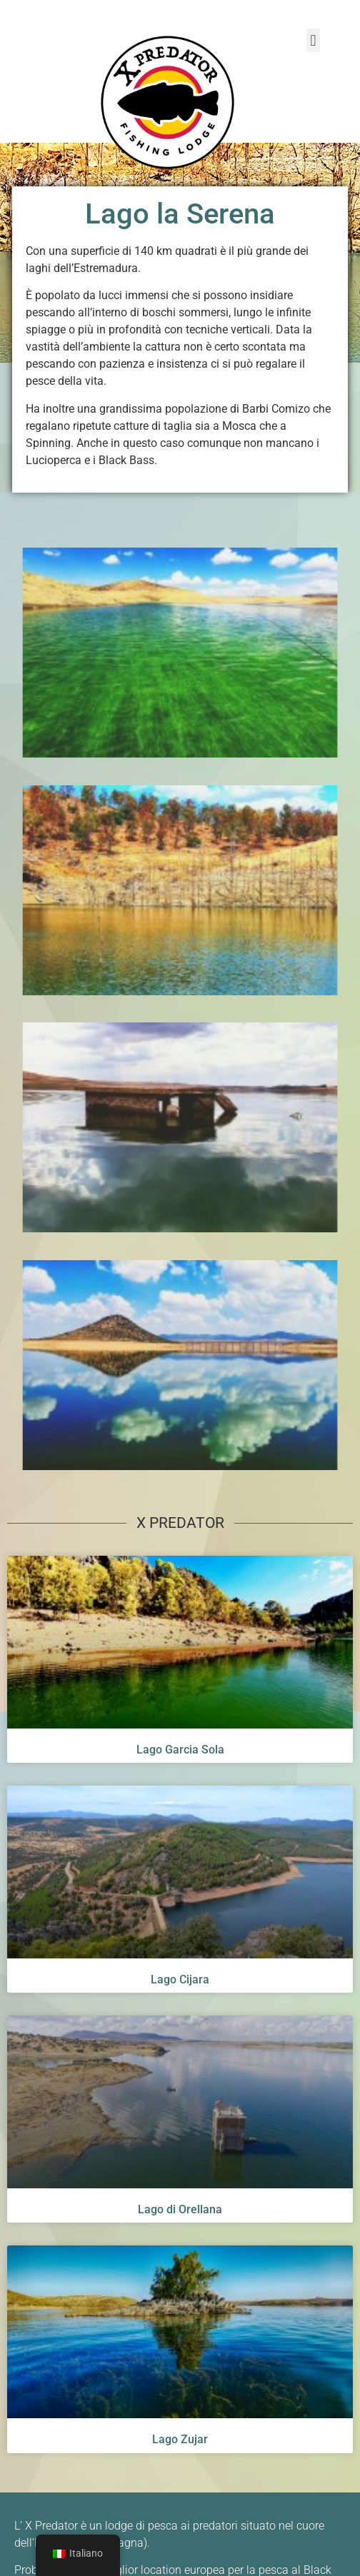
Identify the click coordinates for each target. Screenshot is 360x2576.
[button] (313, 40)
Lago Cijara (180, 1987)
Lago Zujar (180, 2447)
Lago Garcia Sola (180, 1757)
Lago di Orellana (180, 2217)
